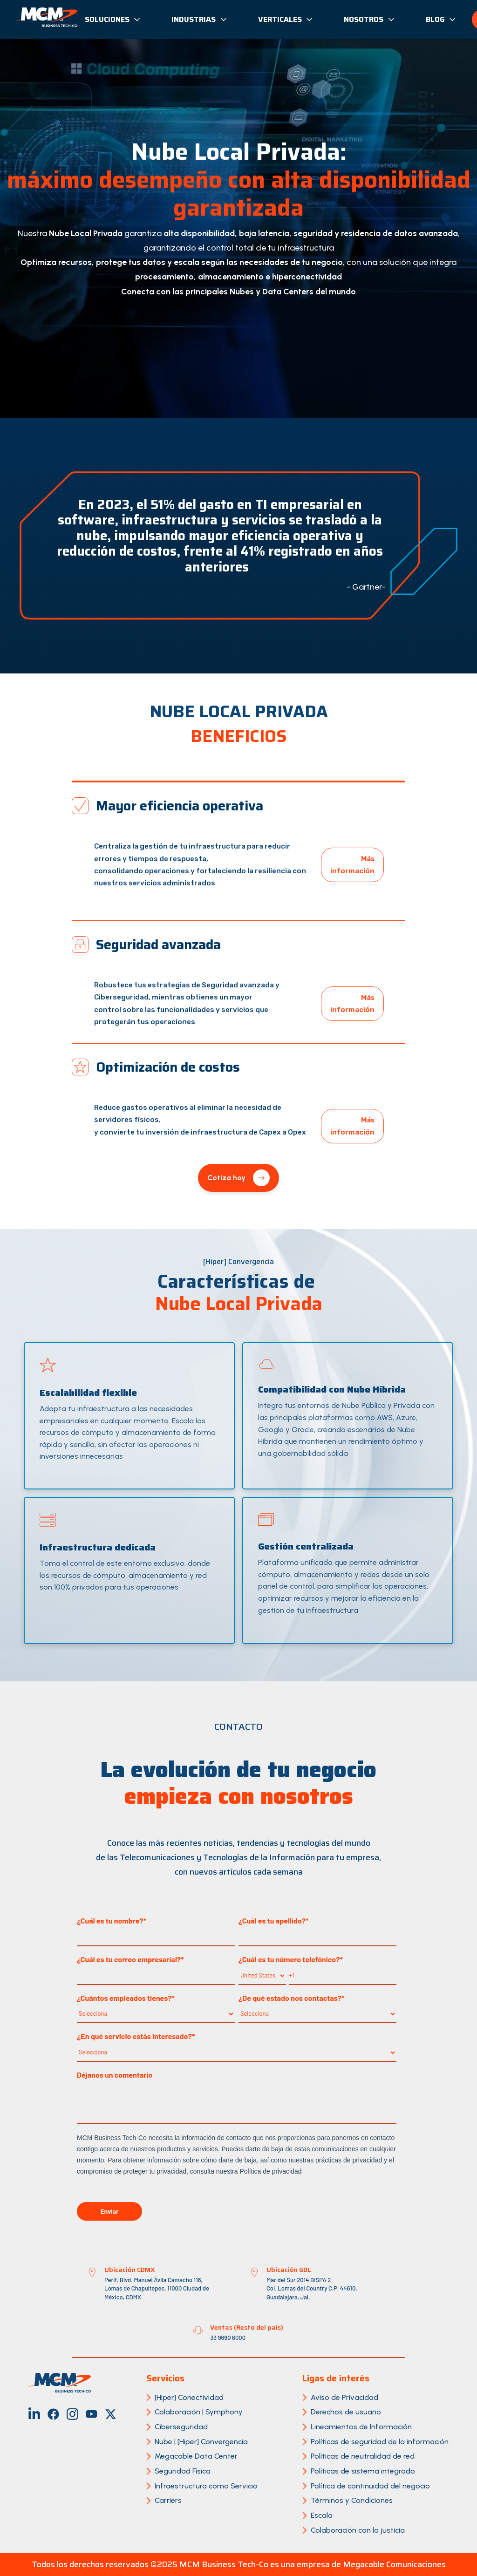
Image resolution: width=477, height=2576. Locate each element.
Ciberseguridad (181, 2426)
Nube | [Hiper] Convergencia (201, 2441)
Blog (441, 19)
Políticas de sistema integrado (363, 2471)
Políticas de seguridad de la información (380, 2441)
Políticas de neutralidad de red (363, 2456)
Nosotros (369, 19)
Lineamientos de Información (361, 2426)
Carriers (168, 2500)
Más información (352, 865)
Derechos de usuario (346, 2411)
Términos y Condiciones (352, 2500)
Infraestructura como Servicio (206, 2485)
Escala (322, 2515)
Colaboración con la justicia (358, 2530)
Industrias (199, 19)
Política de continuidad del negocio (370, 2485)
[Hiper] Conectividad (189, 2397)
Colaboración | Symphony (199, 2411)
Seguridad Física (183, 2471)
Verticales (286, 19)
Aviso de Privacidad (344, 2397)
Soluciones (113, 19)
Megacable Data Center (196, 2456)
